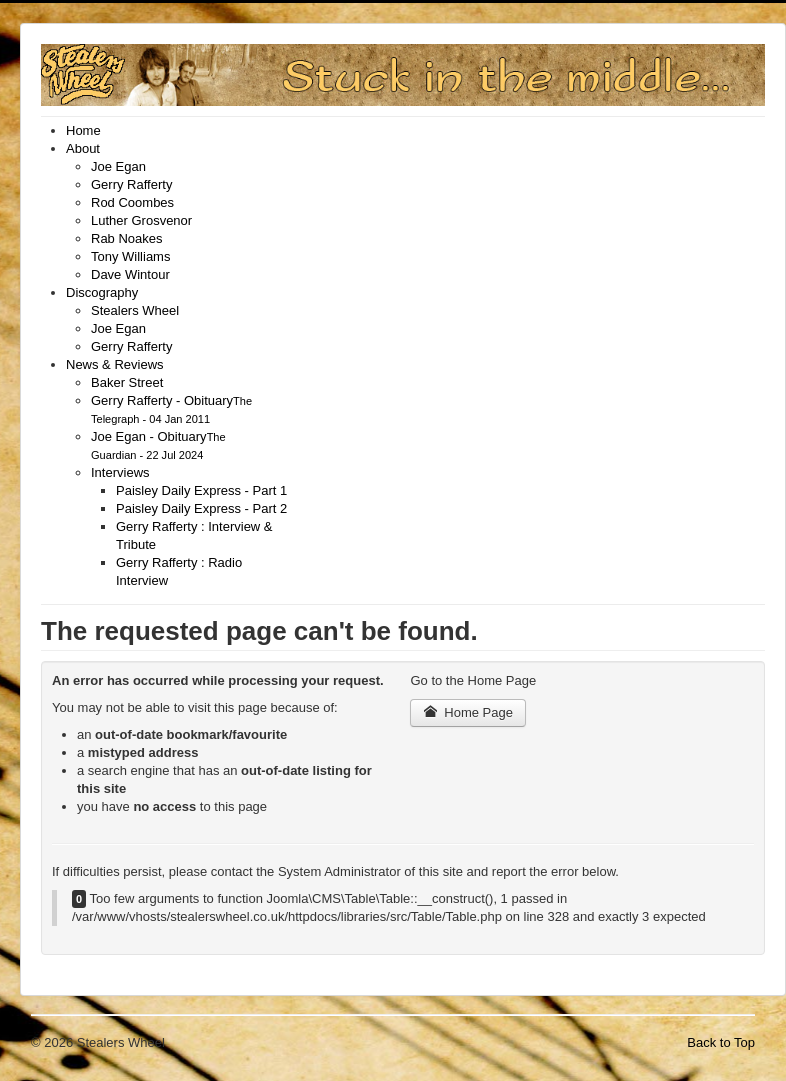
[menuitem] (83, 130)
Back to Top (721, 1042)
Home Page (468, 712)
